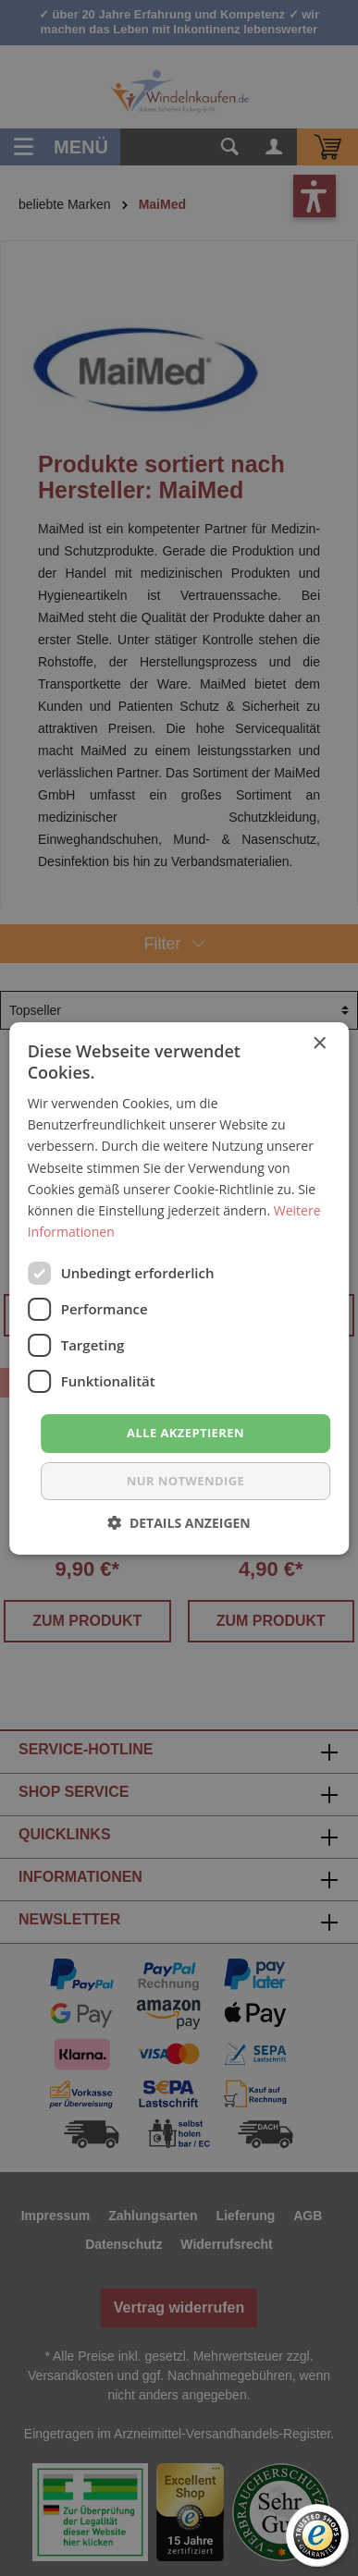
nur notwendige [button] (185, 1480)
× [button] (319, 1043)
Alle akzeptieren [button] (185, 1432)
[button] (179, 1523)
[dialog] (179, 1288)
